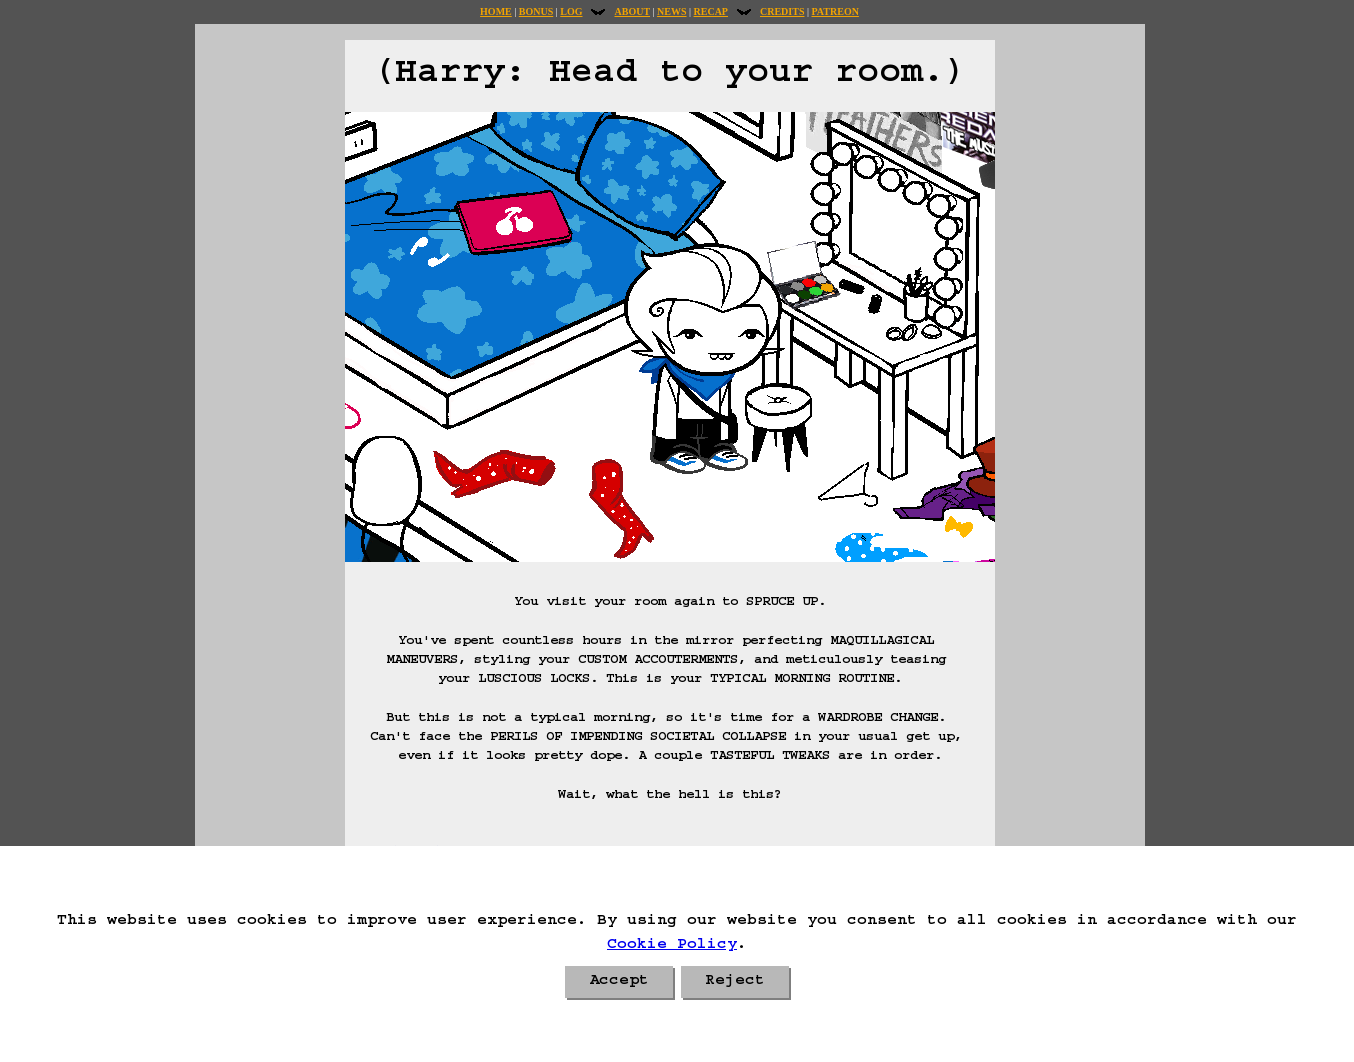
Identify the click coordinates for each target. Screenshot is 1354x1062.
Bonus (536, 11)
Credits (782, 11)
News (671, 11)
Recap (711, 11)
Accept (619, 982)
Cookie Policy (672, 946)
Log (571, 11)
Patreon (834, 11)
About (632, 11)
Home (496, 11)
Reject (735, 982)
